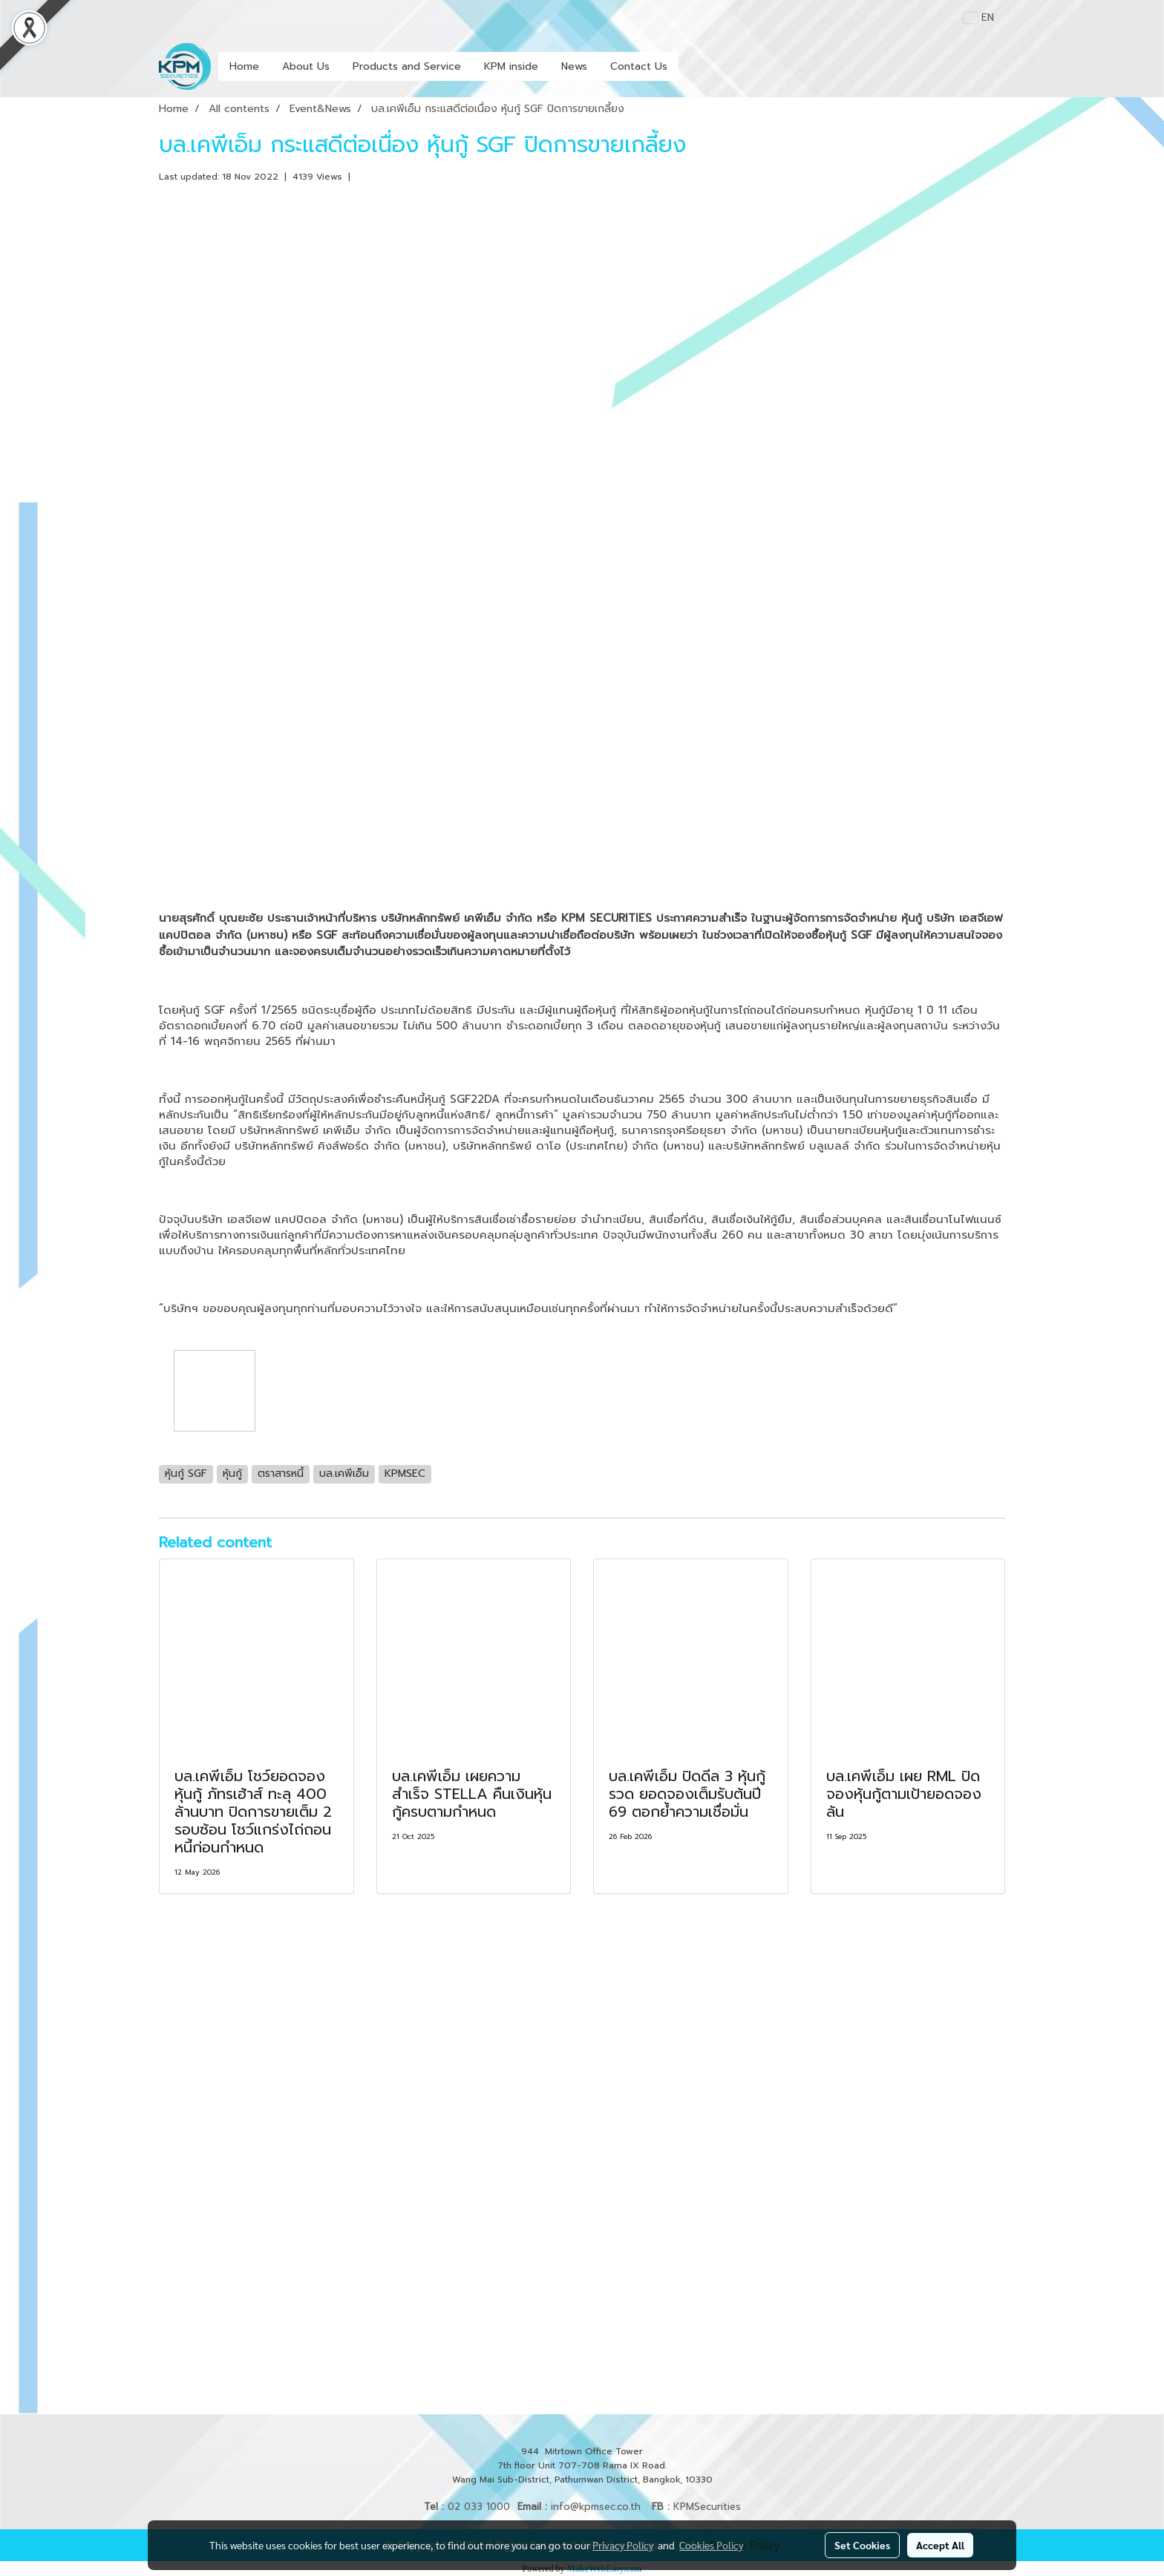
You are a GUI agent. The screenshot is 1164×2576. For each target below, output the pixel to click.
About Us (306, 66)
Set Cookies (862, 2545)
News (574, 66)
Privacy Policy (622, 2545)
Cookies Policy (711, 2545)
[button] (692, 67)
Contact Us (638, 66)
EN (979, 17)
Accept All (940, 2545)
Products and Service (407, 66)
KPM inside (511, 66)
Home (244, 66)
